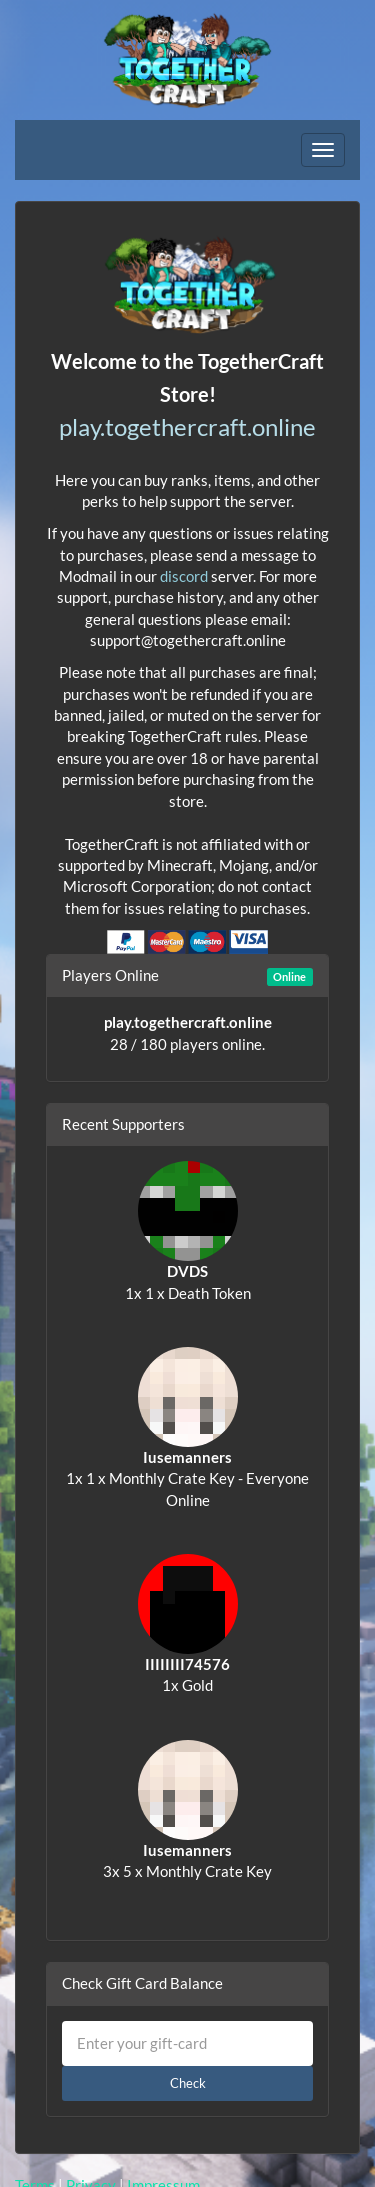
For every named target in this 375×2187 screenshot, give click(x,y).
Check (188, 2083)
